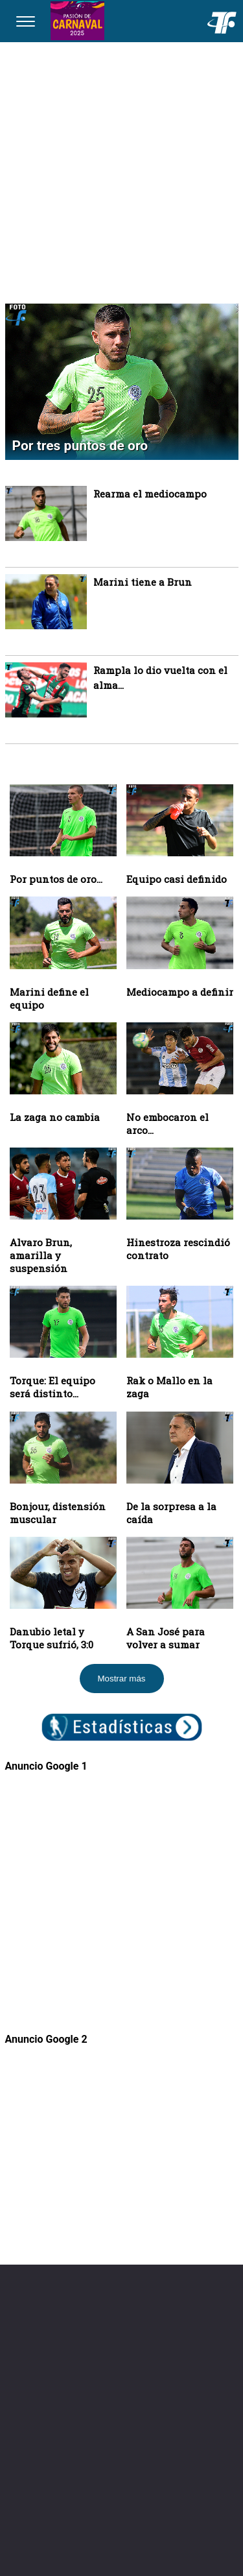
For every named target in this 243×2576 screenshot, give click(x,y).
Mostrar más (121, 1678)
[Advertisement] (121, 170)
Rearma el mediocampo (150, 493)
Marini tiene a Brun (142, 581)
